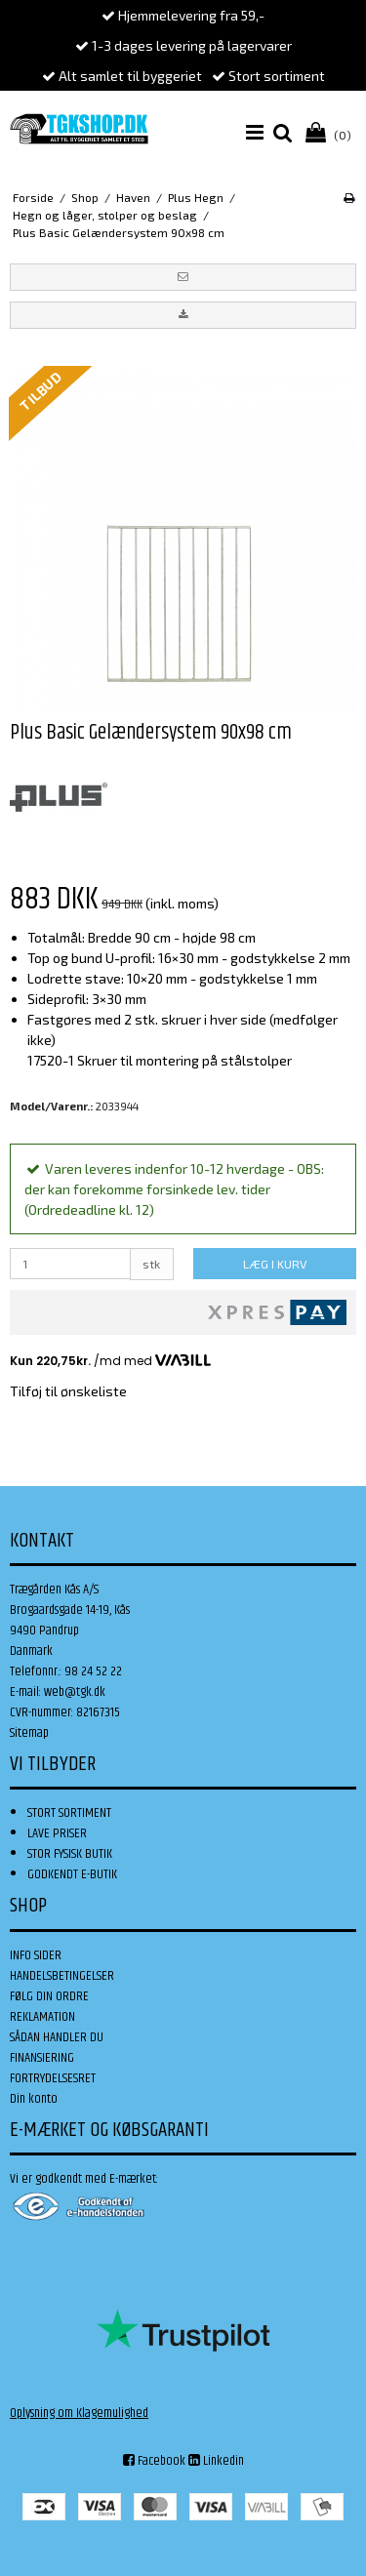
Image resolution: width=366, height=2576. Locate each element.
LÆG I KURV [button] (274, 1263)
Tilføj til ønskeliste (68, 1391)
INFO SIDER (35, 1955)
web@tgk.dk (74, 1692)
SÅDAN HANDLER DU (56, 2037)
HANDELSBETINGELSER (62, 1976)
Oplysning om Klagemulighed (79, 2413)
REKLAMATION (42, 2017)
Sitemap (29, 1733)
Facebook (154, 2461)
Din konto (34, 2099)
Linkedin (216, 2461)
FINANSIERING (42, 2058)
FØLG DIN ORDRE (49, 1996)
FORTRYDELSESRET (53, 2078)
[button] (183, 277)
